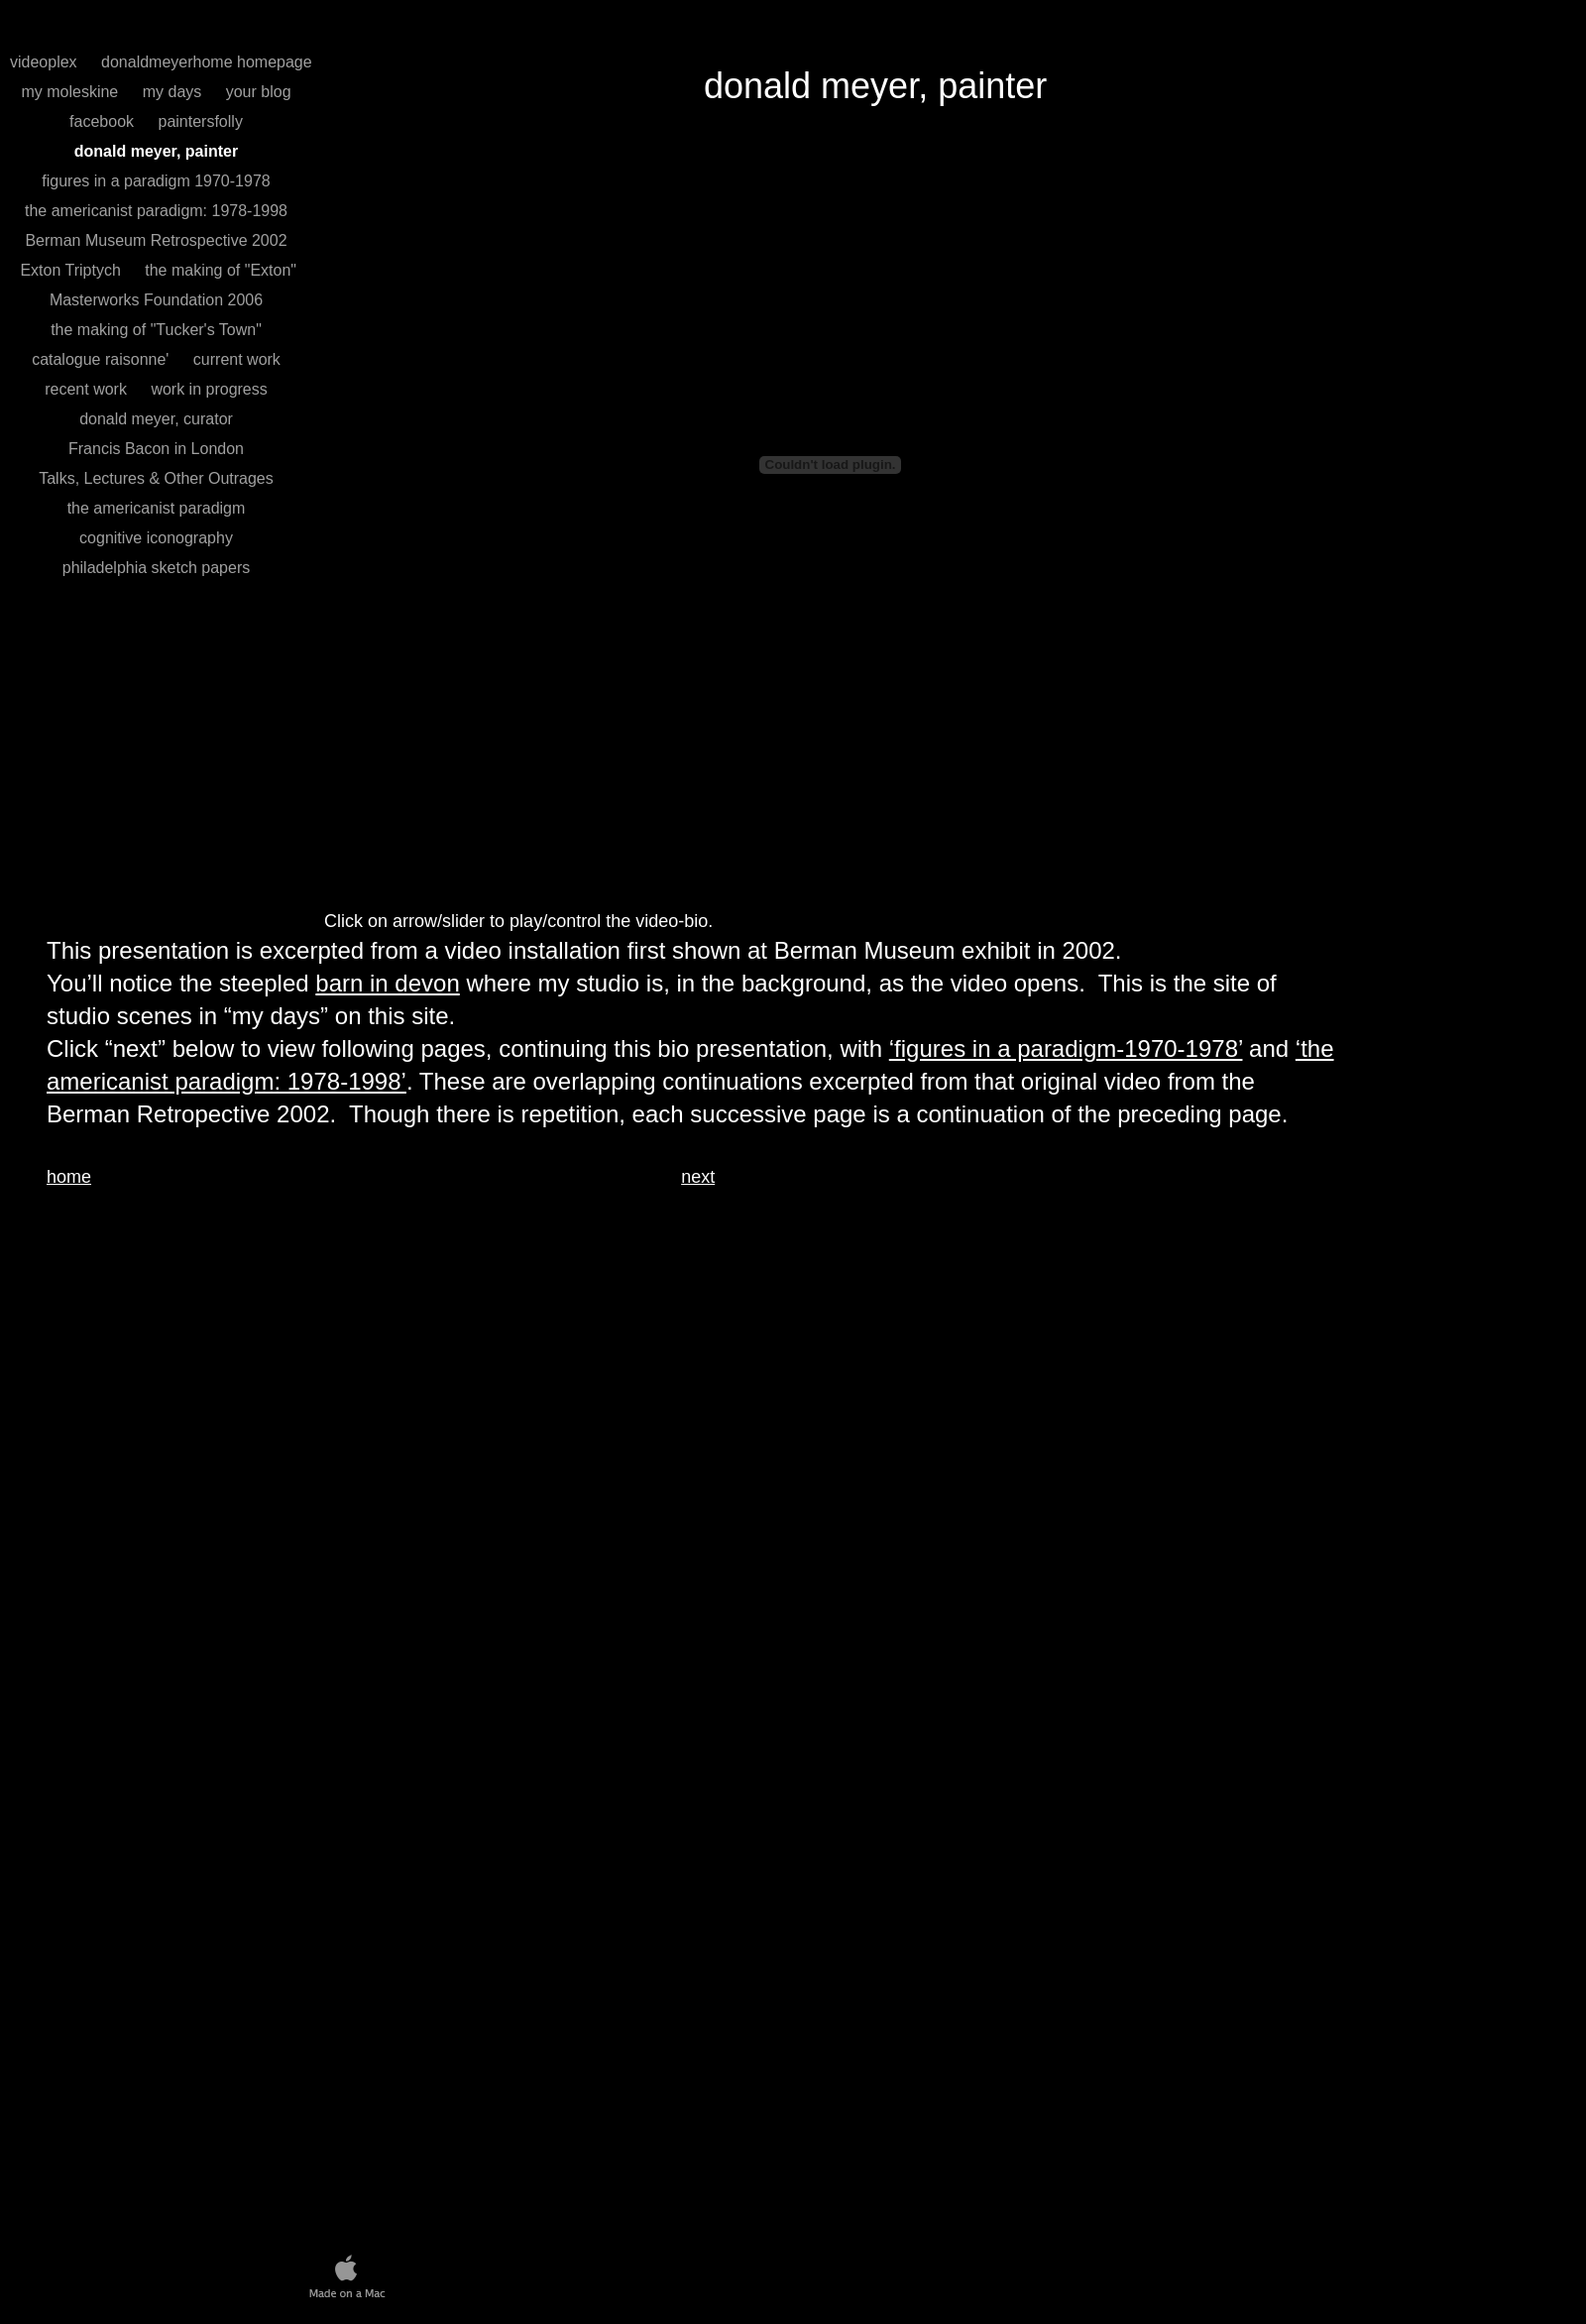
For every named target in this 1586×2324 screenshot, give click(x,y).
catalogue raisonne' (102, 359)
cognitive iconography (156, 537)
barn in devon (387, 983)
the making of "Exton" (220, 270)
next (698, 1177)
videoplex (45, 62)
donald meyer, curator (156, 418)
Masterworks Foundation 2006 (156, 299)
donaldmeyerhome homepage (206, 62)
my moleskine (71, 91)
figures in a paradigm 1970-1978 (156, 181)
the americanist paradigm (156, 508)
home (69, 1177)
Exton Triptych (70, 270)
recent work (88, 389)
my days (174, 91)
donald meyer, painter (156, 151)
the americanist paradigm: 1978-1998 (156, 210)
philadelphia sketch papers (156, 567)
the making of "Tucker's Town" (156, 329)
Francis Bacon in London (156, 448)
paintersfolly (201, 121)
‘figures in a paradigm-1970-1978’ (1066, 1048)
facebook (103, 121)
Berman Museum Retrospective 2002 (155, 240)
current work (237, 359)
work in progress (209, 389)
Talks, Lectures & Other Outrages (156, 478)
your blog (258, 91)
